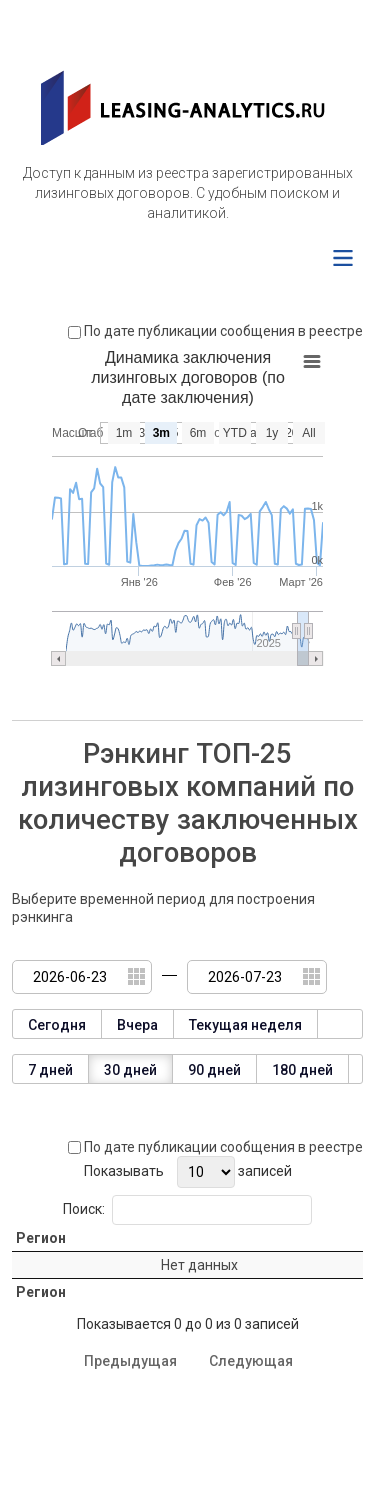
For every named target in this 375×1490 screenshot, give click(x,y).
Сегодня (57, 1025)
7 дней (50, 1070)
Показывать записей (188, 1172)
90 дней (214, 1070)
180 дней (302, 1070)
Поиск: (187, 1210)
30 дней (130, 1070)
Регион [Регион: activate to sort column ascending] (41, 1265)
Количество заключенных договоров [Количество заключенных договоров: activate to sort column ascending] (214, 1265)
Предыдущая (130, 1433)
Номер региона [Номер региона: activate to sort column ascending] (115, 1265)
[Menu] (343, 258)
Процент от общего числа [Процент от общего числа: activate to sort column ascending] (315, 1265)
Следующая (251, 1433)
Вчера (137, 1025)
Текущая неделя (245, 1025)
